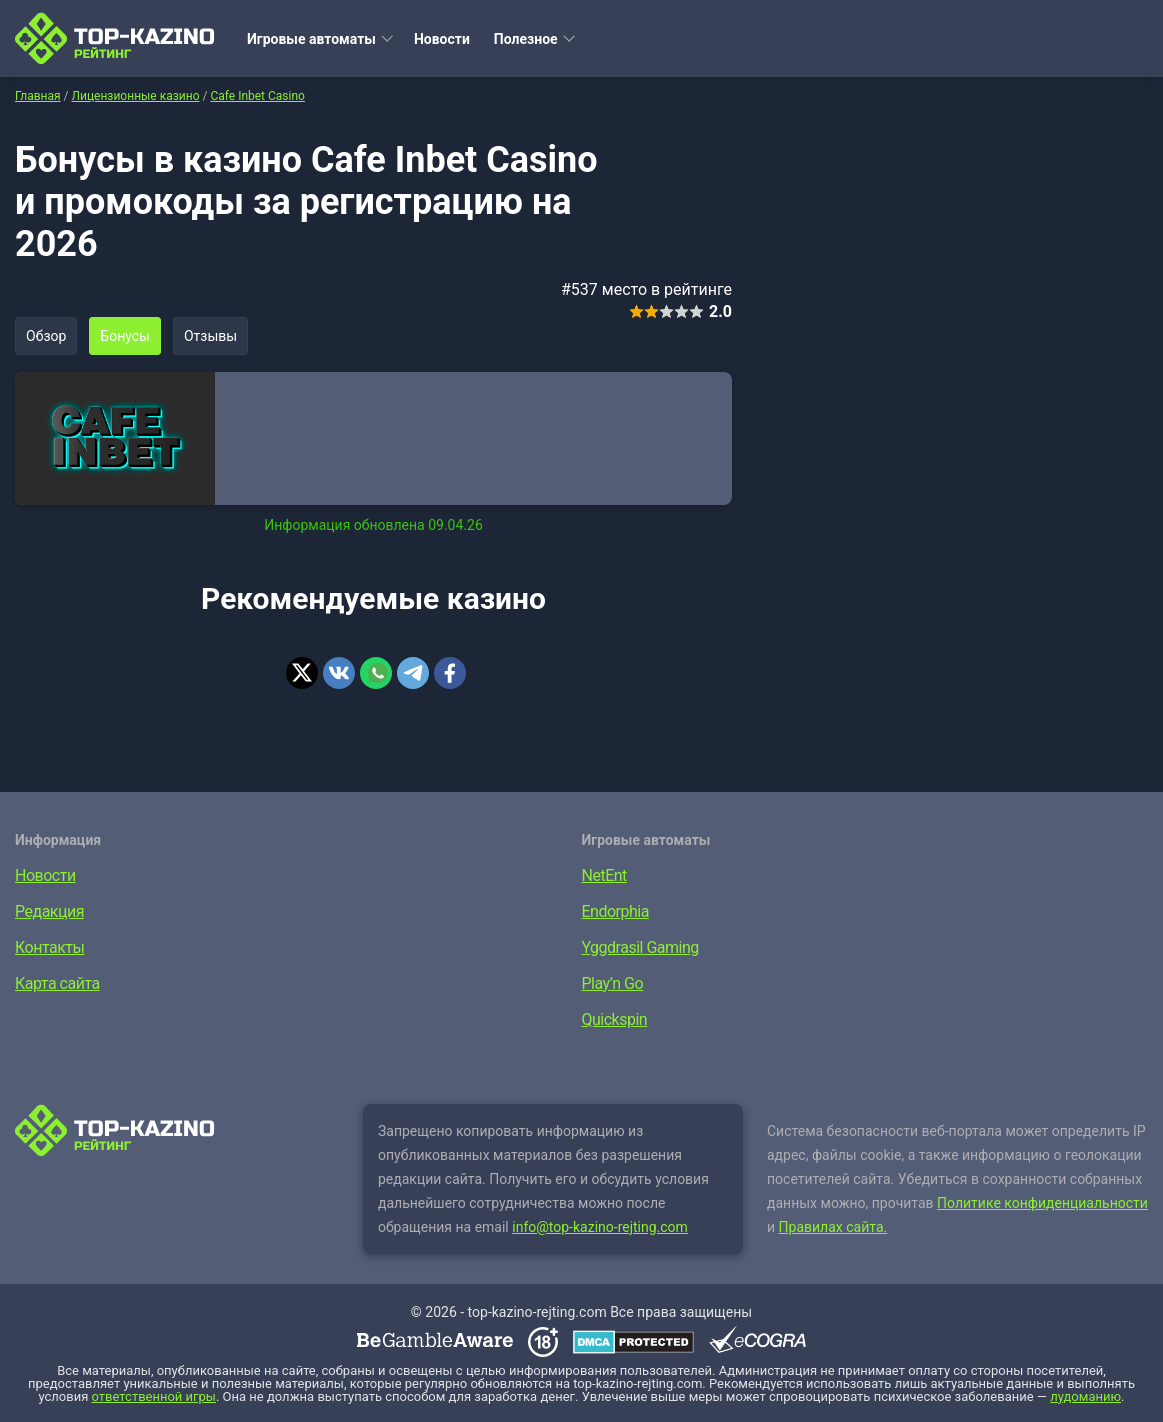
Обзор (46, 336)
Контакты (49, 947)
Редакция (49, 911)
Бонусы (125, 336)
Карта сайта (57, 983)
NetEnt (604, 875)
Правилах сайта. (833, 1227)
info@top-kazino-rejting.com (600, 1227)
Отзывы (210, 336)
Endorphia (615, 911)
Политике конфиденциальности (1042, 1203)
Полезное (526, 39)
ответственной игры (154, 1396)
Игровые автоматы (311, 39)
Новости (442, 39)
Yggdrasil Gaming (640, 947)
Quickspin (615, 1019)
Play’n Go (613, 983)
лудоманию (1085, 1396)
